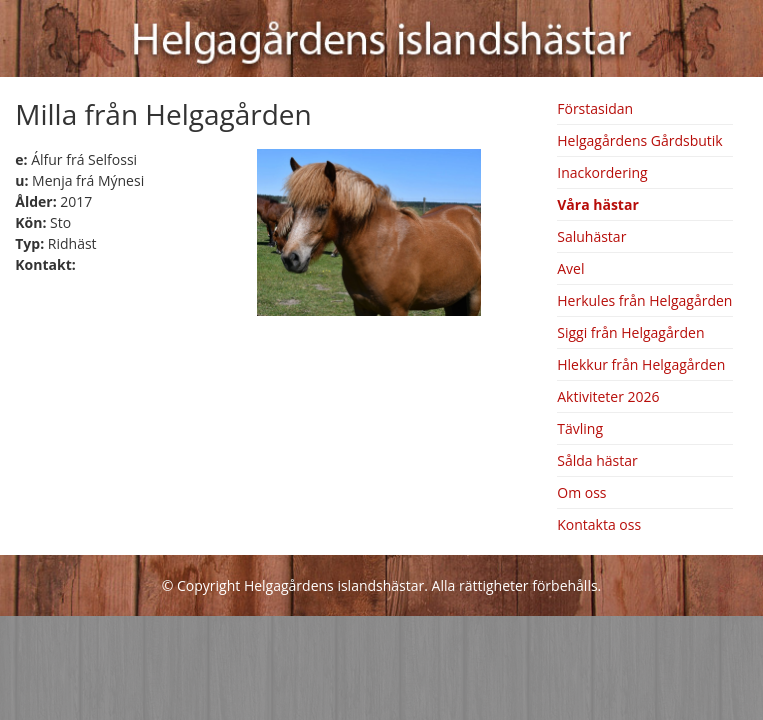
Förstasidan (595, 108)
